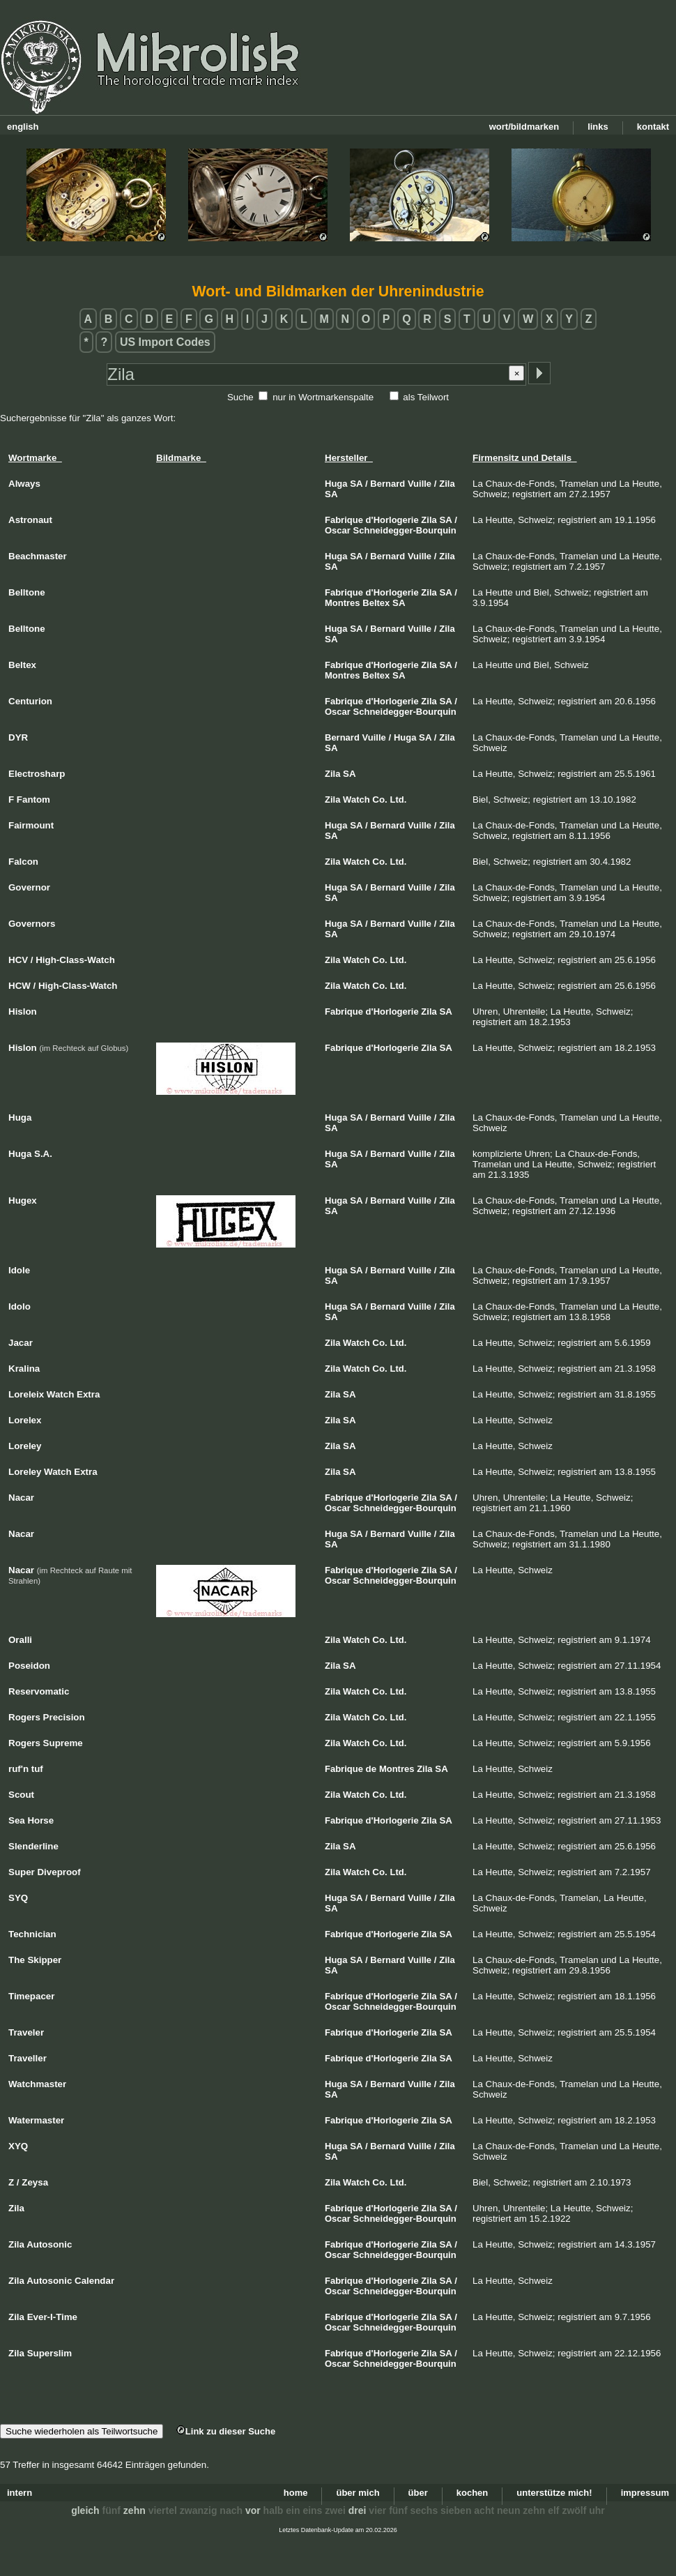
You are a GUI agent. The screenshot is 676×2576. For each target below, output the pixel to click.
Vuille (419, 483)
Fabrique (344, 520)
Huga (336, 483)
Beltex (376, 603)
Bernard (387, 483)
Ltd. (398, 799)
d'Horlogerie (392, 520)
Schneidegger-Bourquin (404, 530)
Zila (446, 483)
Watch (356, 799)
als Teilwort (426, 397)
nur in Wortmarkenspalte (323, 397)
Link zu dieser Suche (225, 2431)
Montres (342, 603)
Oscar (338, 530)
